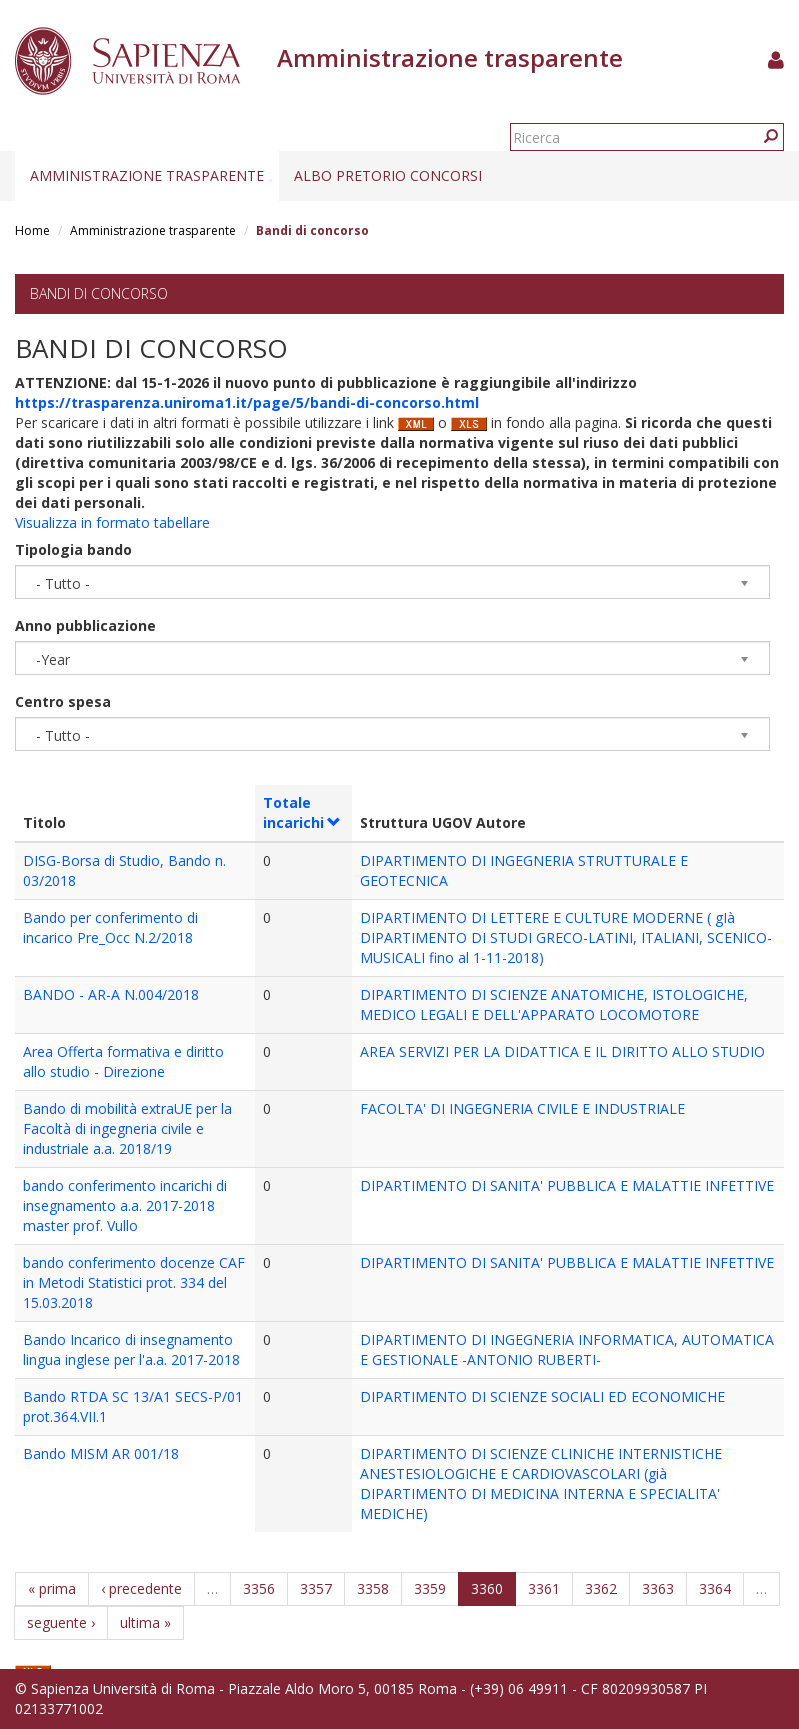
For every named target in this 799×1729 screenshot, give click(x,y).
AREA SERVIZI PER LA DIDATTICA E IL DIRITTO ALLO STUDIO (562, 1051)
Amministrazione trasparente (147, 175)
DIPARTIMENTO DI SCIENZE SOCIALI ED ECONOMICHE (542, 1396)
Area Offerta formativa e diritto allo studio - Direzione (123, 1061)
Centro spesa (63, 701)
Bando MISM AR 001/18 (101, 1453)
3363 (658, 1588)
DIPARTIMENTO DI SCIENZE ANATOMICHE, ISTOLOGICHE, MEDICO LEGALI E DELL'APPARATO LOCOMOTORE (554, 1004)
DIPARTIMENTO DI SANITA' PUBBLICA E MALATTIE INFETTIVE (567, 1185)
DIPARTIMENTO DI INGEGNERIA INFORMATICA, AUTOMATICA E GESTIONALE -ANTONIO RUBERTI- (567, 1349)
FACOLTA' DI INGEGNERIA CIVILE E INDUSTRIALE (522, 1108)
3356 (259, 1588)
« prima (52, 1588)
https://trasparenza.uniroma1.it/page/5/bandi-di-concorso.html (247, 402)
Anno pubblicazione (85, 625)
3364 (715, 1588)
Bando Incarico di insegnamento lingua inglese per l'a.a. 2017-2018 (131, 1349)
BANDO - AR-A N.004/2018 (111, 994)
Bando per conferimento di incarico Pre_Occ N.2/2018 (110, 927)
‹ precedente (141, 1588)
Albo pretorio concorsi (388, 175)
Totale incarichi (302, 812)
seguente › (61, 1622)
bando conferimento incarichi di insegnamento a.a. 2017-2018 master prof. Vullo (125, 1205)
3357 (316, 1588)
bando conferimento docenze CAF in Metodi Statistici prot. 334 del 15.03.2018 (134, 1282)
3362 (601, 1588)
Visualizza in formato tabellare (112, 522)
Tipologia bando (73, 549)
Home (32, 230)
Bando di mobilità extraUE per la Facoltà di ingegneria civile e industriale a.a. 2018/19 (127, 1128)
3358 (373, 1588)
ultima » (145, 1622)
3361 (544, 1588)
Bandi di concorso (99, 293)
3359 (430, 1588)
